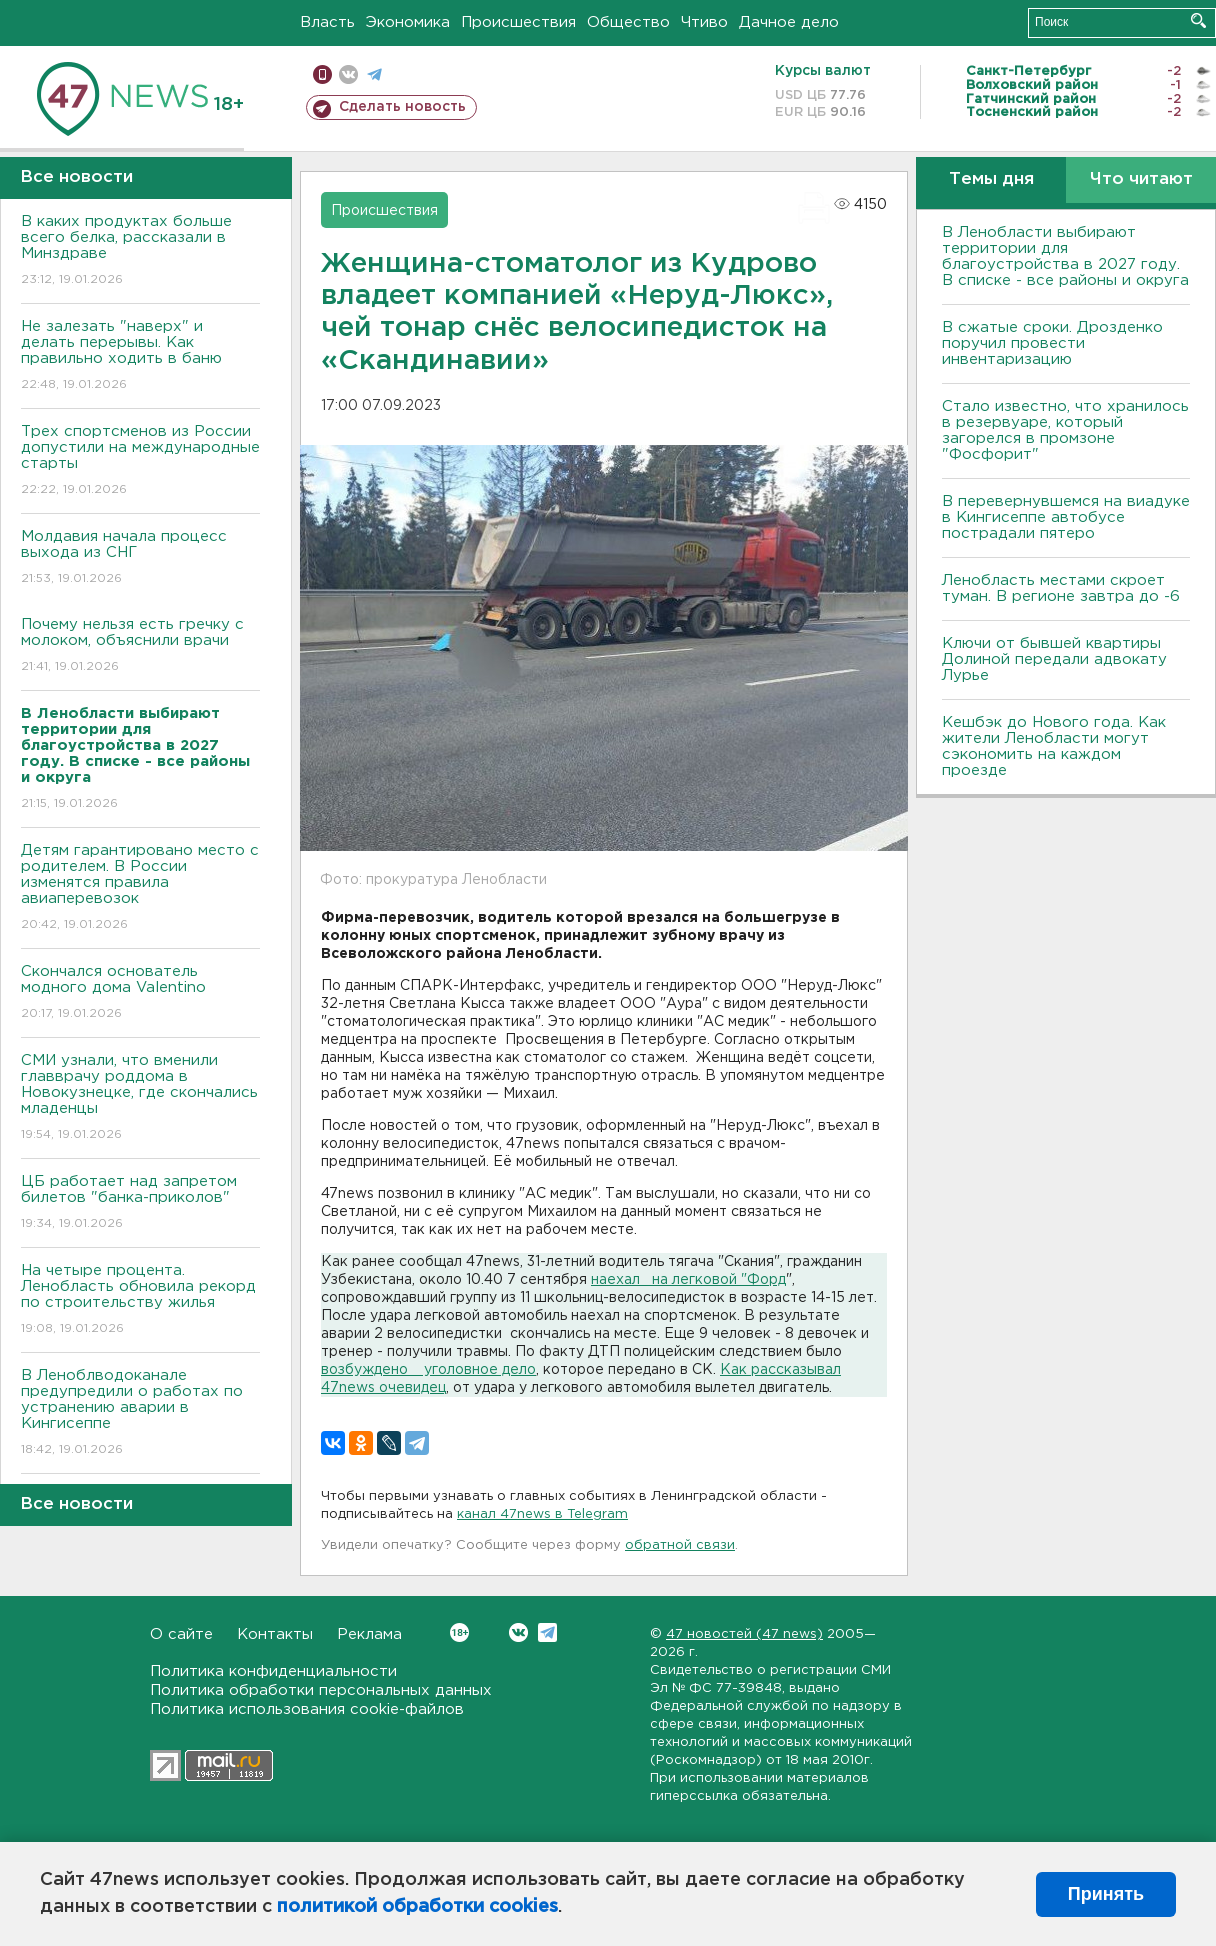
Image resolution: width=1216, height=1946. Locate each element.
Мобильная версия (322, 74)
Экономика (408, 22)
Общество (628, 22)
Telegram (547, 1632)
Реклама (369, 1634)
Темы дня (991, 179)
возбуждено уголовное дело (428, 1370)
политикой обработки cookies (417, 1907)
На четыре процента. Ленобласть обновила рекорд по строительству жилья (140, 1300)
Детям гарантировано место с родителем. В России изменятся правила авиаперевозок (140, 888)
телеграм (374, 74)
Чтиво (704, 22)
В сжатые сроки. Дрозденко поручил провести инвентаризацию (1052, 343)
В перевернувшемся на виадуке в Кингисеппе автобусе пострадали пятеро (1066, 517)
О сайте (181, 1634)
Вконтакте (459, 1632)
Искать (1198, 20)
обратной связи (680, 1545)
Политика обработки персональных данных (321, 1690)
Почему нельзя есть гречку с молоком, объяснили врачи (140, 646)
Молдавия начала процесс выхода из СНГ (140, 558)
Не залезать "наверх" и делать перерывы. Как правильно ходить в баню (140, 356)
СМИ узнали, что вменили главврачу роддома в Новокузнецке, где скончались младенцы (140, 1098)
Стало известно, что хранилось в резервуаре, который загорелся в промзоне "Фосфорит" (1065, 430)
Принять (1106, 1894)
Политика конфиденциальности (273, 1671)
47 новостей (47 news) (744, 1634)
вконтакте (348, 74)
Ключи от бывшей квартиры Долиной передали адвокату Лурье (1054, 659)
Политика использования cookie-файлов (307, 1709)
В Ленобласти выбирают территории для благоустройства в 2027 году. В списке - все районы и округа (1065, 256)
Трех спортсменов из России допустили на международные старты (140, 461)
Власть (327, 22)
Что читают (1141, 179)
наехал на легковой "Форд (688, 1280)
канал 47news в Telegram (542, 1514)
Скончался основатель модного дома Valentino (140, 993)
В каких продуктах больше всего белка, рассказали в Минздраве (140, 251)
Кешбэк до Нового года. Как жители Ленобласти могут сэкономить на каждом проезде (1054, 746)
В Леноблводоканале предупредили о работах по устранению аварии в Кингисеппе (140, 1413)
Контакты (275, 1634)
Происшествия (518, 22)
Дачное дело (789, 22)
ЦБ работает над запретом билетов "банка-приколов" (140, 1203)
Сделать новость (402, 107)
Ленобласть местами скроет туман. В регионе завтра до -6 (1061, 588)
